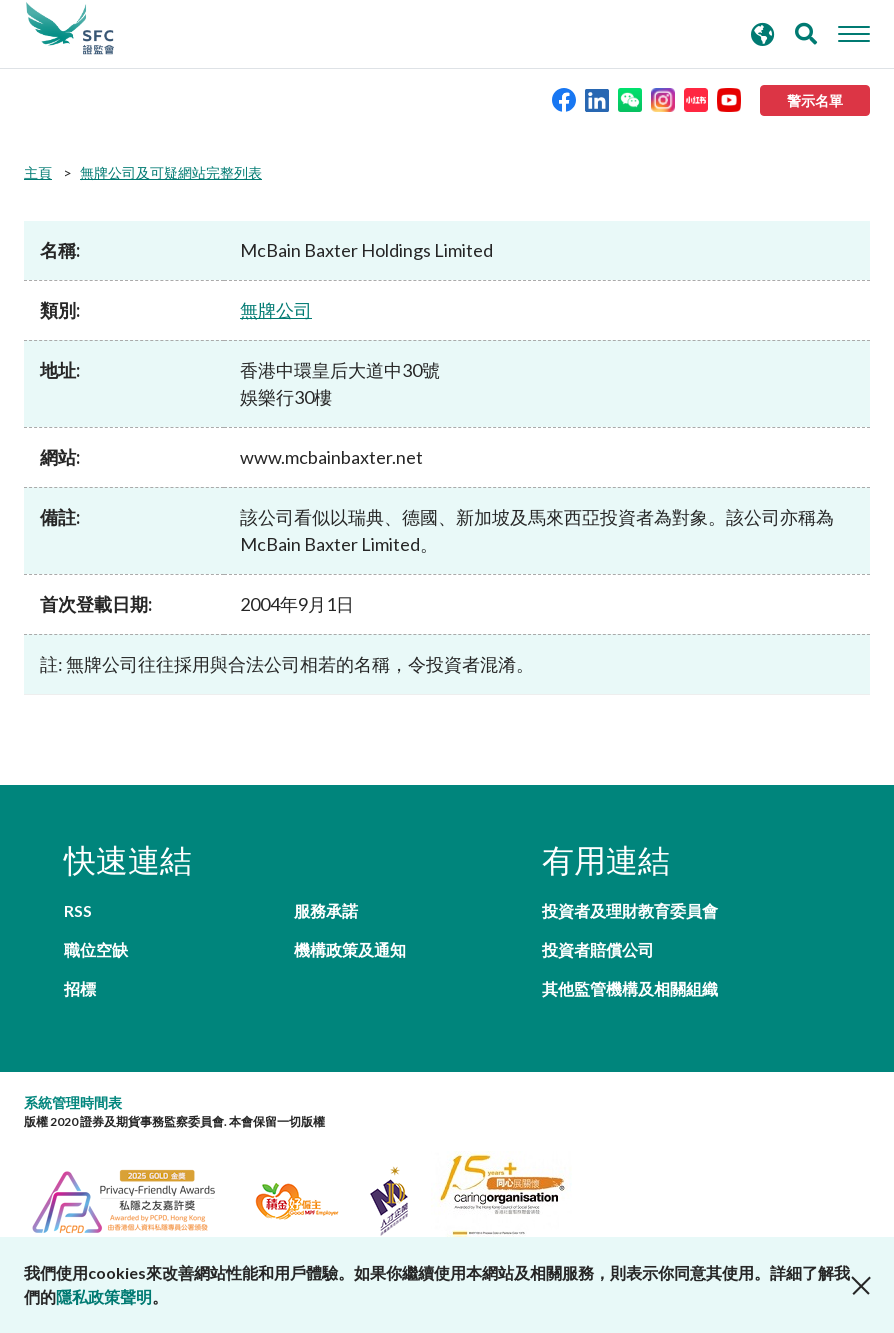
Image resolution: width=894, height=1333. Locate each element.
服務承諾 (326, 910)
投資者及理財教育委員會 (630, 910)
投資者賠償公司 (598, 949)
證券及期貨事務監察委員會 (70, 29)
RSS (78, 910)
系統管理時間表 (73, 1102)
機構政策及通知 (350, 949)
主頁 (38, 172)
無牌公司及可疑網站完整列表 (171, 172)
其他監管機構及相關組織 (630, 988)
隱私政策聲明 (104, 1296)
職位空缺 (96, 949)
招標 (80, 988)
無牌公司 (276, 310)
